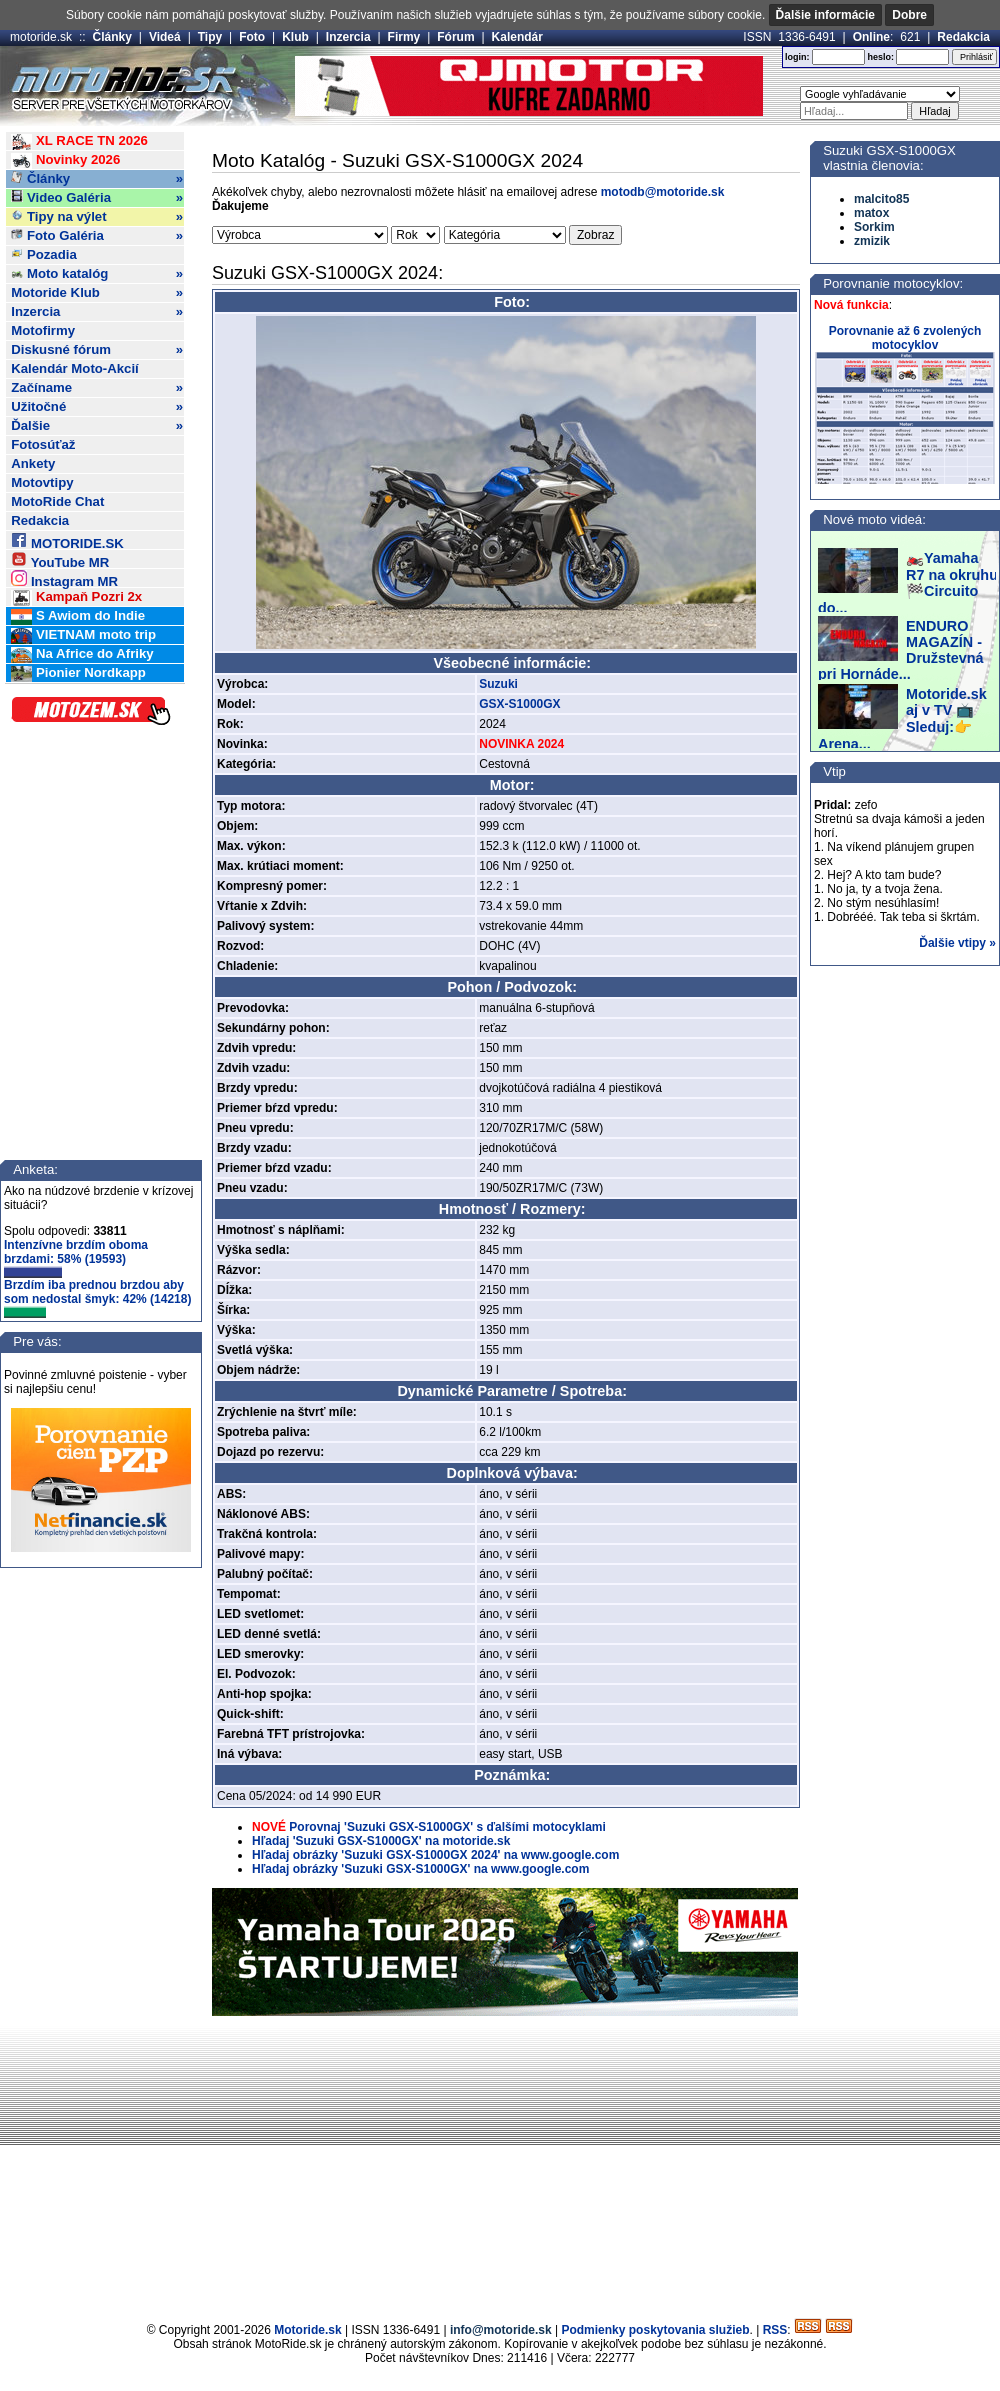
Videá (165, 37)
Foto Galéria (97, 236)
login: (797, 57)
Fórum (455, 37)
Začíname (97, 388)
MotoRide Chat (57, 501)
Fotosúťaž (43, 444)
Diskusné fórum (97, 350)
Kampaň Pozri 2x (76, 597)
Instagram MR (64, 578)
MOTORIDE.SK (67, 540)
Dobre (909, 15)
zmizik (872, 241)
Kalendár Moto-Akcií (75, 368)
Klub (295, 37)
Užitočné (97, 407)
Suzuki (498, 684)
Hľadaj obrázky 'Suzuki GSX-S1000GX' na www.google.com (420, 1869)
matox (871, 213)
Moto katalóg (97, 274)
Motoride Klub (97, 293)
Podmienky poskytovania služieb (655, 2330)
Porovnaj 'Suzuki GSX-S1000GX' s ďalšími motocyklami (447, 1827)
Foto (252, 37)
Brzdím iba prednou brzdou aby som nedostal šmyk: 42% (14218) (97, 1298)
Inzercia (348, 37)
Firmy (404, 37)
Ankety (33, 463)
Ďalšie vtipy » (957, 943)
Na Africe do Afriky (82, 654)
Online (871, 37)
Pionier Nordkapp (78, 673)
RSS (775, 2330)
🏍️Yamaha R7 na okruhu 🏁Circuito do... (908, 583)
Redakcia (963, 37)
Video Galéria (97, 198)
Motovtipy (42, 482)
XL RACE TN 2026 (79, 141)
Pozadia (44, 254)
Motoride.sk (307, 2330)
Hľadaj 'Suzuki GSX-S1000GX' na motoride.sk (381, 1841)
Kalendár (517, 37)
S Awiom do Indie (78, 616)
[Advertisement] (500, 2166)
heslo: (880, 57)
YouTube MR (60, 559)
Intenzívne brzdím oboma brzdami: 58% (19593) (76, 1258)
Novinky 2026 (65, 160)
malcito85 (881, 199)
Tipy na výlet (97, 217)
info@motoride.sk (501, 2330)
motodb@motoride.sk (663, 192)
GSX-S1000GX (519, 704)
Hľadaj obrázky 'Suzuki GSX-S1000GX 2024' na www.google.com (435, 1855)
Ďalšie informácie (825, 15)
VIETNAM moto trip (83, 635)
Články (112, 37)
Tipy (210, 37)
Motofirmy (43, 330)
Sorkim (874, 227)
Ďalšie (97, 426)
